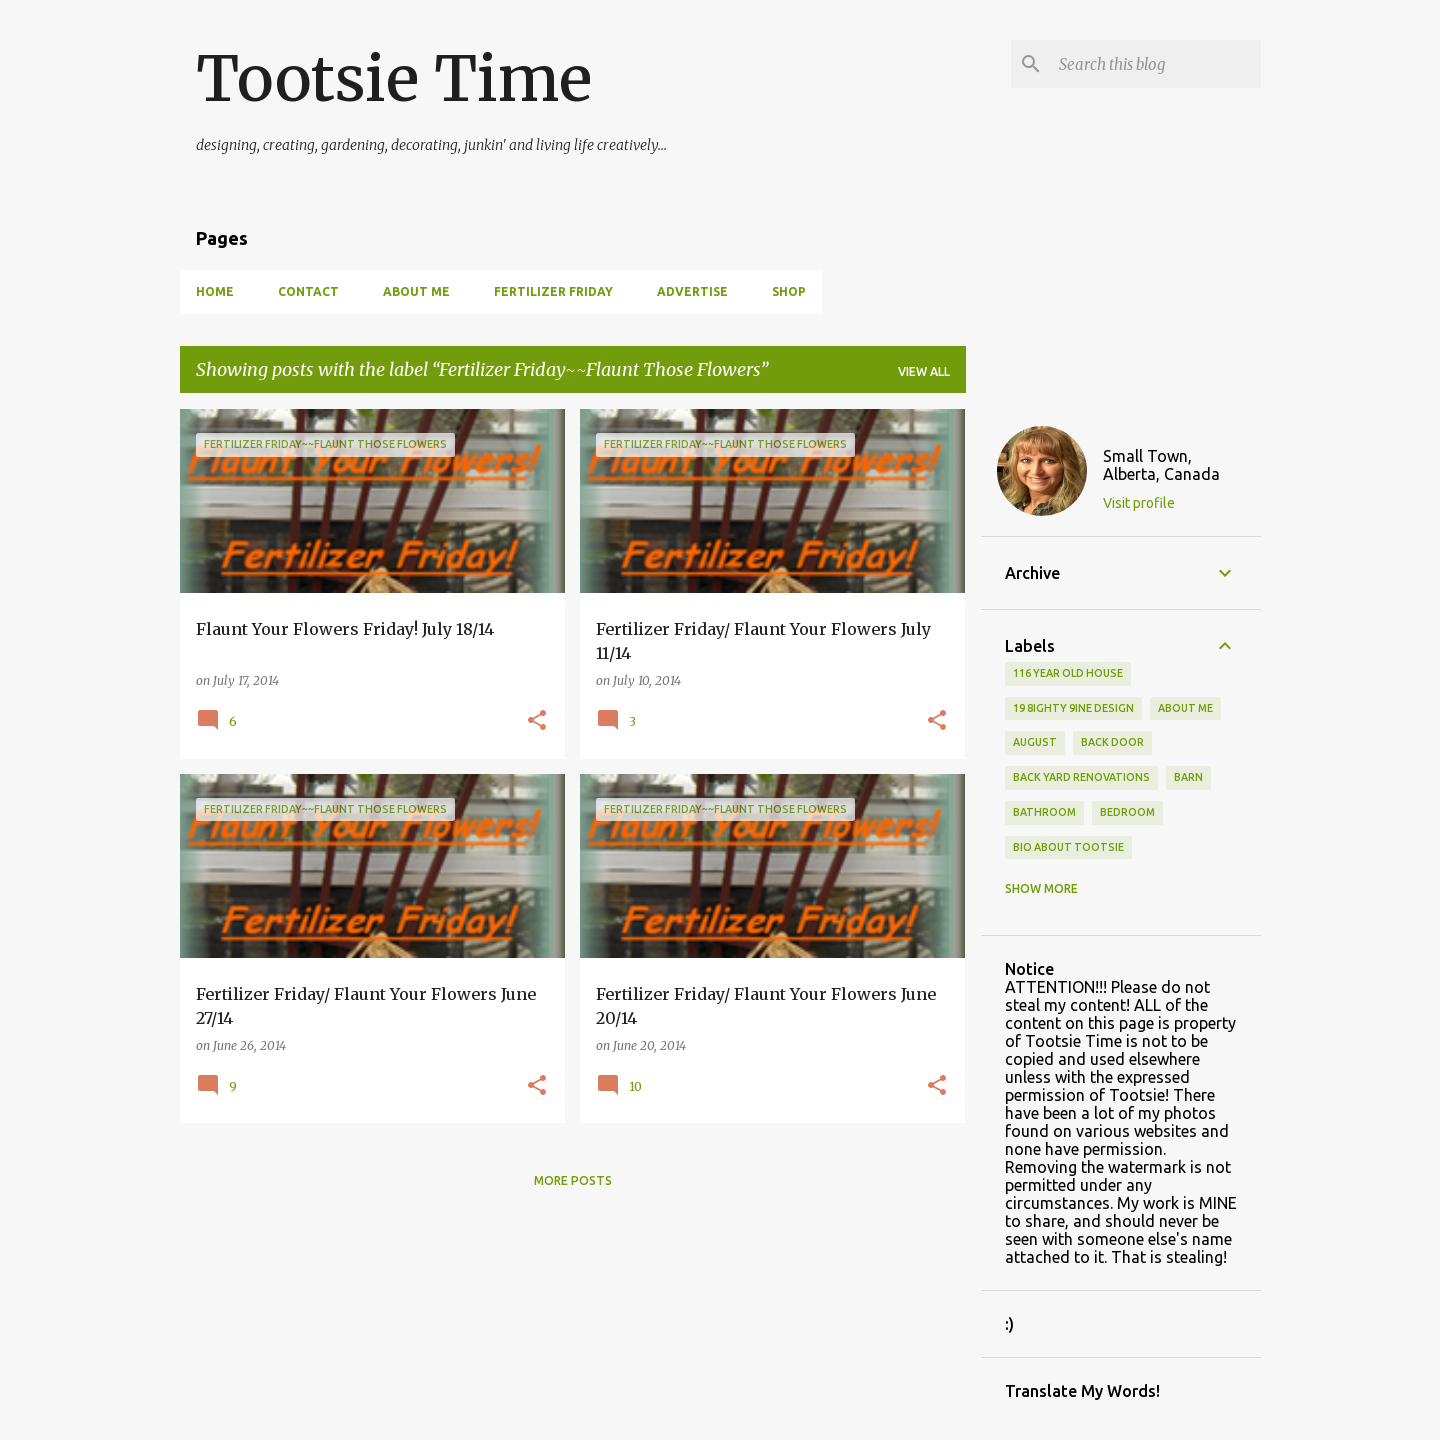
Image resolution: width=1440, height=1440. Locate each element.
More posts (573, 1180)
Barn (1188, 777)
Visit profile (1139, 503)
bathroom (1044, 812)
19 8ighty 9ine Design (1073, 708)
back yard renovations (1081, 777)
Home (215, 291)
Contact (308, 291)
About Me (416, 291)
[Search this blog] (1156, 64)
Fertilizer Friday (553, 291)
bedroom (1127, 812)
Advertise (692, 291)
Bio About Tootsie (1068, 847)
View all (924, 371)
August (1035, 742)
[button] (537, 721)
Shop (789, 291)
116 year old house (1068, 673)
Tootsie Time (394, 79)
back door (1112, 742)
